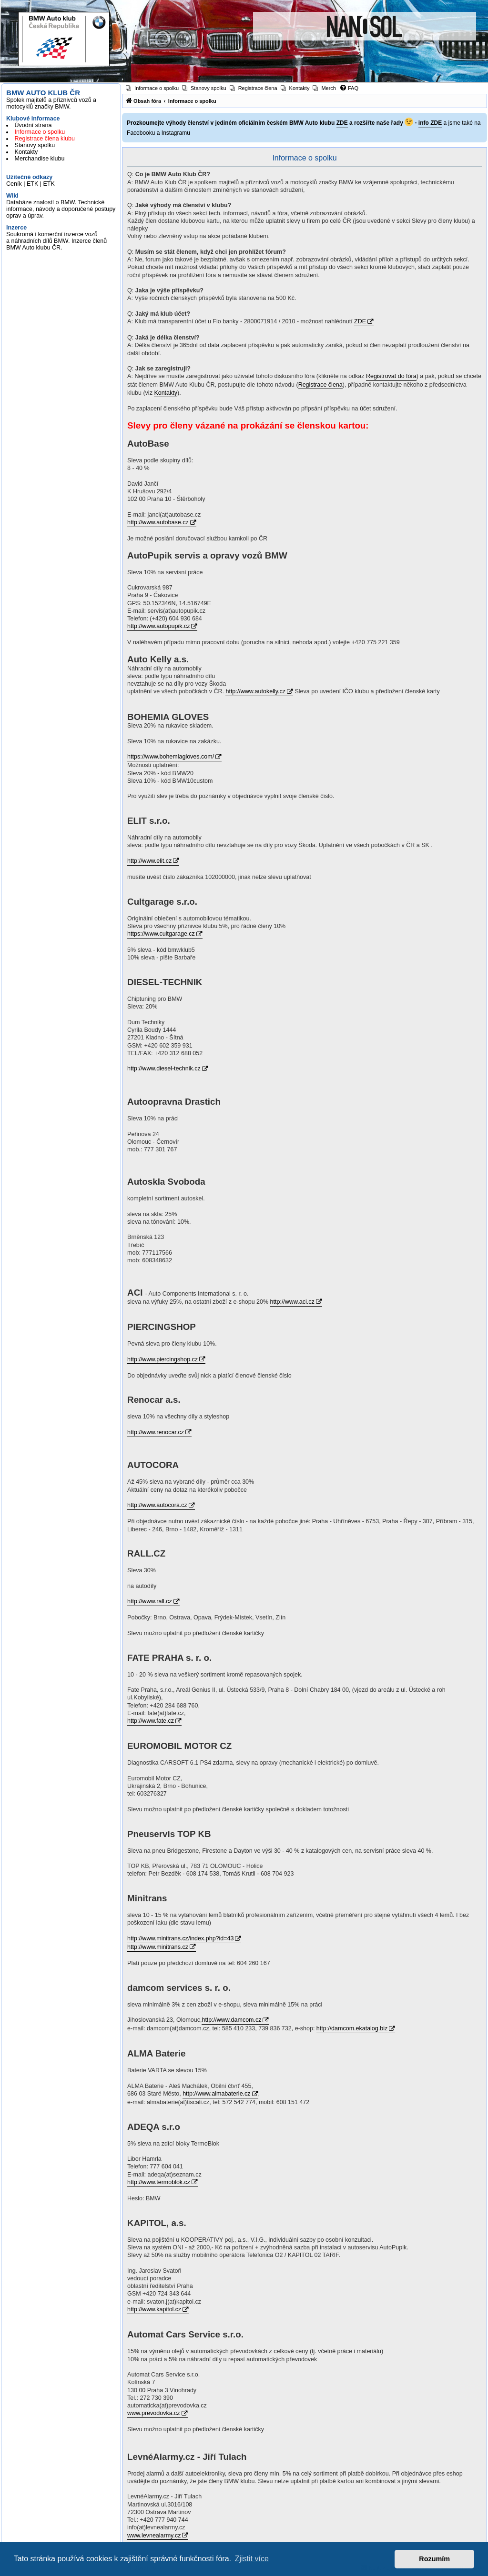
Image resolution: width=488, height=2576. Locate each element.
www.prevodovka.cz (153, 2413)
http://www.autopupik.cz (158, 626)
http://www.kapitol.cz (154, 2309)
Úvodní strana (33, 125)
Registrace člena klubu (45, 138)
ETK (32, 183)
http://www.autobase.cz (158, 522)
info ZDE (430, 123)
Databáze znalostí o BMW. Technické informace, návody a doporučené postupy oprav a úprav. (60, 209)
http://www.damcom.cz (231, 2020)
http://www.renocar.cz (155, 1432)
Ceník (14, 183)
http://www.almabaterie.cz (216, 2093)
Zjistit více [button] (252, 2559)
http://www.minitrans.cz (157, 1947)
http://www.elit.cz (149, 861)
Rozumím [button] (434, 2559)
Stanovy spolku (35, 145)
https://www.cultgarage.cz (161, 933)
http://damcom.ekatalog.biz (351, 2028)
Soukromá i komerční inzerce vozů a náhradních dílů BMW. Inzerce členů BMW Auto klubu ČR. (56, 241)
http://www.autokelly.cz (255, 691)
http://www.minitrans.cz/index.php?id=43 (180, 1938)
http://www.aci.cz (292, 1301)
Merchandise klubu (40, 158)
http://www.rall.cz (149, 1601)
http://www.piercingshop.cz (162, 1359)
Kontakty (26, 152)
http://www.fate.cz (150, 1720)
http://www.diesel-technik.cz (164, 1068)
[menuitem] (152, 88)
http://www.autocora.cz (157, 1505)
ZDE (342, 123)
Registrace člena (320, 384)
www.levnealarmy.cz (154, 2535)
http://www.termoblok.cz (158, 2182)
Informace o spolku (40, 132)
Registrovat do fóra (391, 376)
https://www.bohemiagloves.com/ (170, 756)
